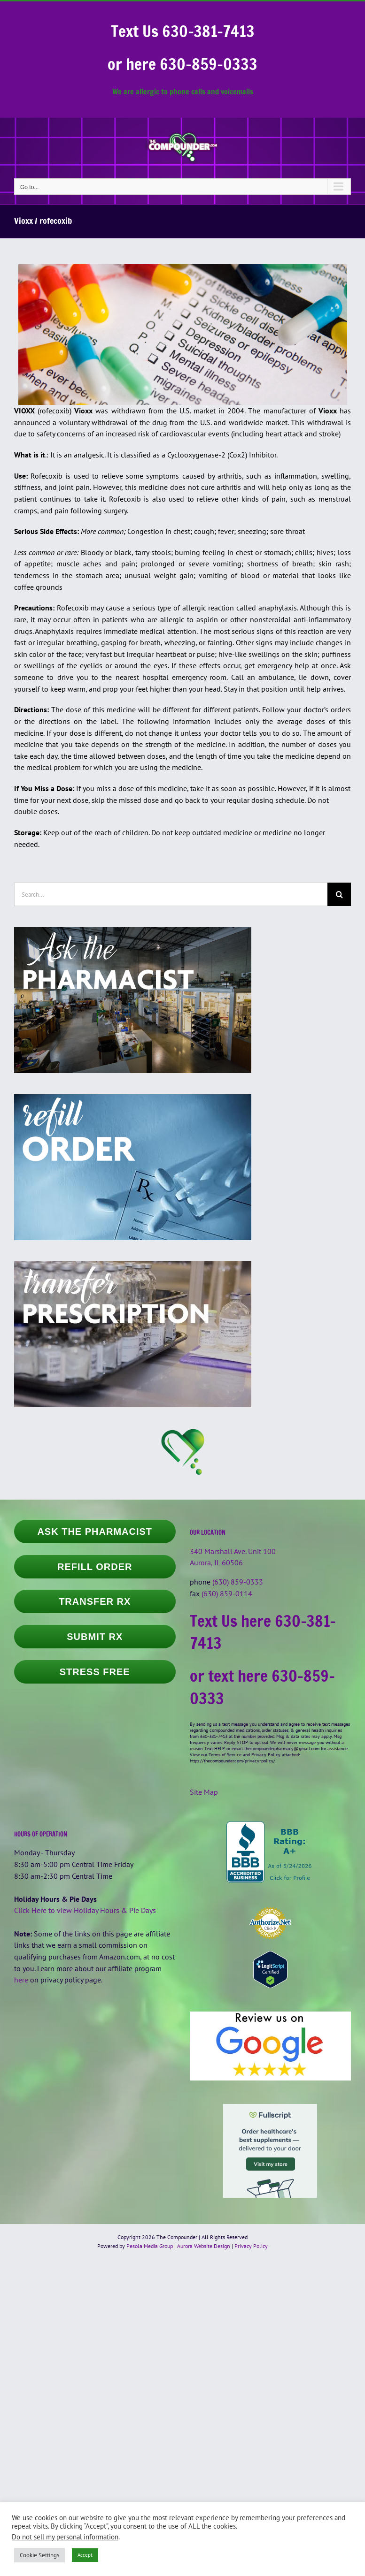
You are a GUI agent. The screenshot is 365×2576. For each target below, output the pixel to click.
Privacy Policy (251, 2245)
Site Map (204, 1792)
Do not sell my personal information (65, 2536)
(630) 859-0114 (227, 1593)
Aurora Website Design (203, 2245)
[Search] (339, 894)
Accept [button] (85, 2555)
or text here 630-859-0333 (262, 1686)
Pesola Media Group (149, 2245)
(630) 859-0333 (237, 1581)
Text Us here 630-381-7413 (263, 1631)
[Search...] (170, 894)
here (21, 1979)
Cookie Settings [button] (39, 2555)
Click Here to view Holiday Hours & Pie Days (85, 1910)
